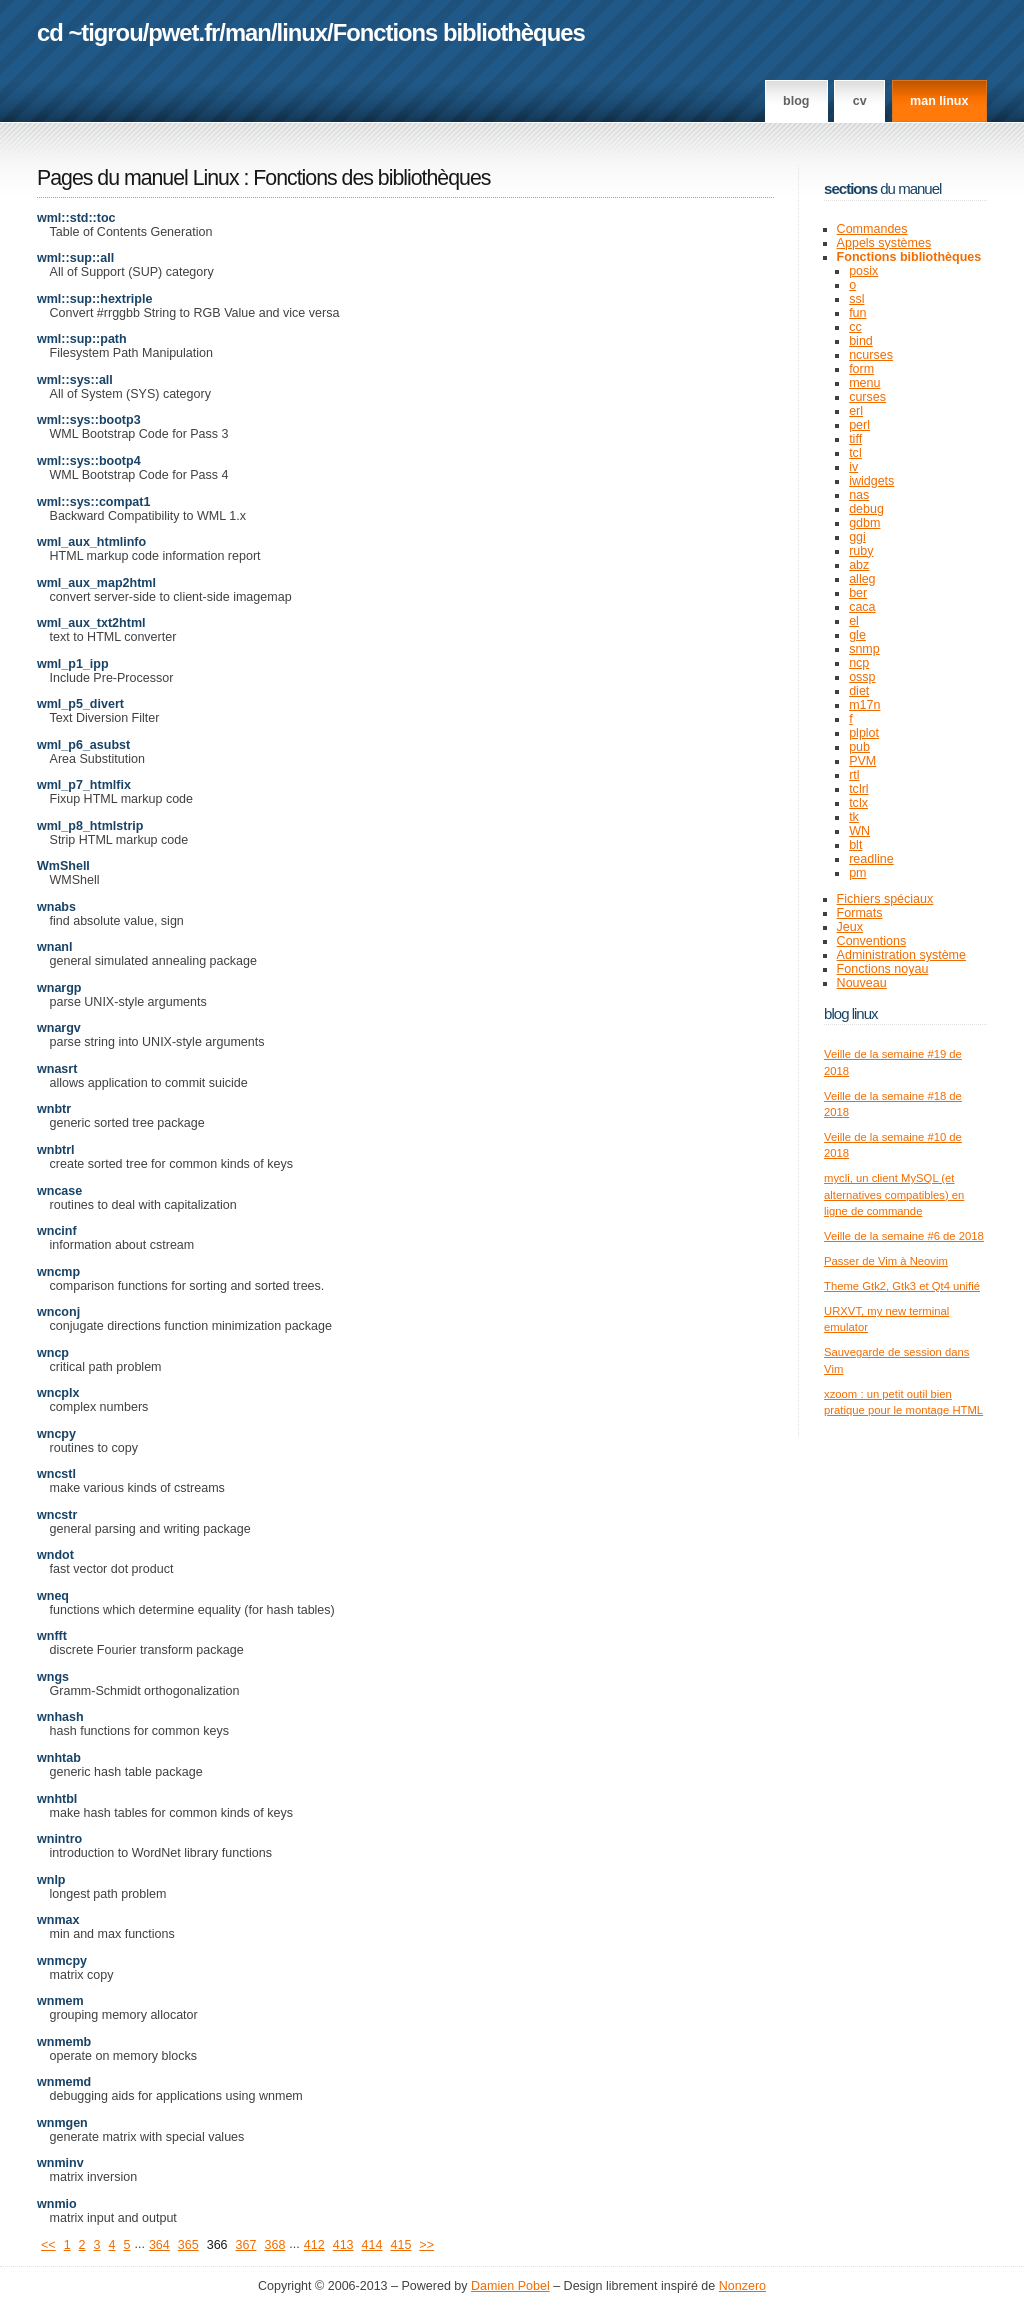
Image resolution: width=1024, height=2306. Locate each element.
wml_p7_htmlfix (84, 785)
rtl (854, 775)
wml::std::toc (76, 218)
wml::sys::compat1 (93, 502)
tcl (855, 453)
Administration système (901, 955)
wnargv (59, 1028)
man (248, 32)
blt (855, 845)
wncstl (56, 1474)
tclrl (858, 789)
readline (871, 859)
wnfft (52, 1636)
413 (343, 2245)
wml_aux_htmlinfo (91, 542)
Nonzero (742, 2286)
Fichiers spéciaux (885, 899)
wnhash (60, 1717)
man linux (939, 101)
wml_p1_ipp (73, 664)
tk (854, 817)
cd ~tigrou (90, 32)
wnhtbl (57, 1799)
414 (372, 2245)
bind (861, 341)
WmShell (63, 866)
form (861, 369)
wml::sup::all (75, 258)
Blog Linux (851, 1013)
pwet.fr (183, 32)
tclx (858, 803)
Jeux (850, 927)
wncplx (58, 1393)
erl (856, 411)
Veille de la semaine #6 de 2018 (904, 1236)
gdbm (864, 523)
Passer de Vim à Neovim (886, 1261)
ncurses (871, 355)
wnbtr (54, 1109)
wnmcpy (62, 1961)
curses (867, 397)
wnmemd (64, 2082)
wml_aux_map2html (96, 583)
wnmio (57, 2204)
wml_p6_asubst (83, 745)
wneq (53, 1596)
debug (866, 509)
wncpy (56, 1434)
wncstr (57, 1515)
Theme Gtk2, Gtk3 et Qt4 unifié (902, 1286)
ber (858, 593)
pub (859, 747)
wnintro (59, 1839)
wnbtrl (56, 1150)
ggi (857, 537)
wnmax (58, 1920)
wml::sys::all (75, 380)
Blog (796, 101)
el (854, 621)
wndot (55, 1555)
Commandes (872, 229)
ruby (861, 551)
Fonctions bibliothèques (459, 32)
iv (853, 467)
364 (159, 2245)
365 (188, 2245)
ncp (859, 663)
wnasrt (57, 1069)
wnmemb (64, 2042)
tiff (855, 439)
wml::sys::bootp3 (89, 420)
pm (857, 873)
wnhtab (59, 1758)
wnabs (56, 907)
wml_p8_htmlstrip (90, 826)
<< (48, 2245)
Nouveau (862, 983)
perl (859, 425)
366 (217, 2245)
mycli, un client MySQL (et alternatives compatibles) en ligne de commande (894, 1194)
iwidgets (871, 481)
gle (857, 635)
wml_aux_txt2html (91, 623)
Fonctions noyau (883, 969)
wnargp (59, 988)
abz (859, 565)
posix (863, 271)
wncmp (58, 1272)
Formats (860, 913)
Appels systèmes (884, 243)
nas (859, 495)
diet (859, 691)
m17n (864, 705)
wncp (53, 1353)
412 (314, 2245)
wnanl (54, 947)
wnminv (60, 2163)
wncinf (57, 1231)
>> (426, 2245)
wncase (59, 1191)
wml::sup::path (82, 339)
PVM (862, 761)
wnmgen (62, 2123)
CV (860, 101)
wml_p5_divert (80, 704)
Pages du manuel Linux (138, 178)
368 (274, 2245)
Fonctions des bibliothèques (371, 178)
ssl (856, 299)
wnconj (58, 1312)
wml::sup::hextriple (94, 299)
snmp (864, 649)
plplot (864, 733)
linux (302, 32)
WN (859, 831)
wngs (53, 1677)
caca (862, 607)
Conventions (872, 941)
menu (864, 383)
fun (857, 313)
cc (855, 327)
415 (400, 2245)
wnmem (60, 2001)
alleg (862, 579)
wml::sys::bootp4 (89, 461)
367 (246, 2245)
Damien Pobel (510, 2286)
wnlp (51, 1880)
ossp (862, 677)
